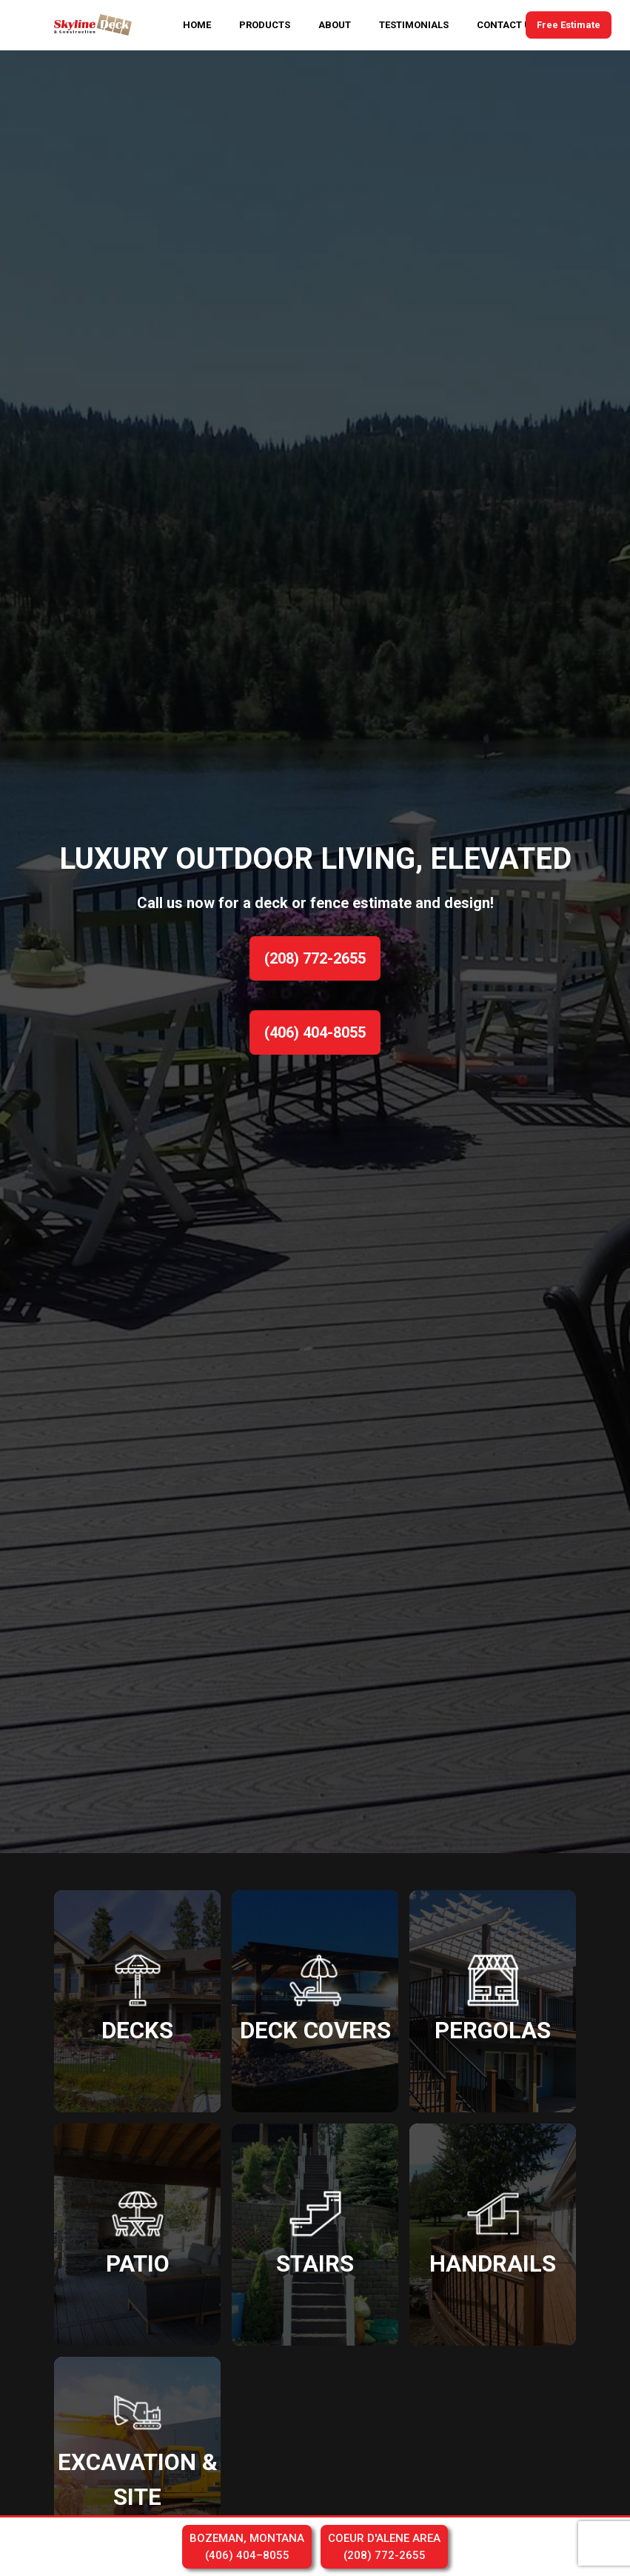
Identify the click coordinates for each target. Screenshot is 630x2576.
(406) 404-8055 (315, 1032)
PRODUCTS (264, 24)
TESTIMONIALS (414, 24)
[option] (315, 952)
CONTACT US (507, 24)
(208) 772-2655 (315, 958)
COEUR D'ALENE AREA (384, 2547)
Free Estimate (568, 24)
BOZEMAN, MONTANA (247, 2547)
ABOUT (334, 24)
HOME (197, 24)
